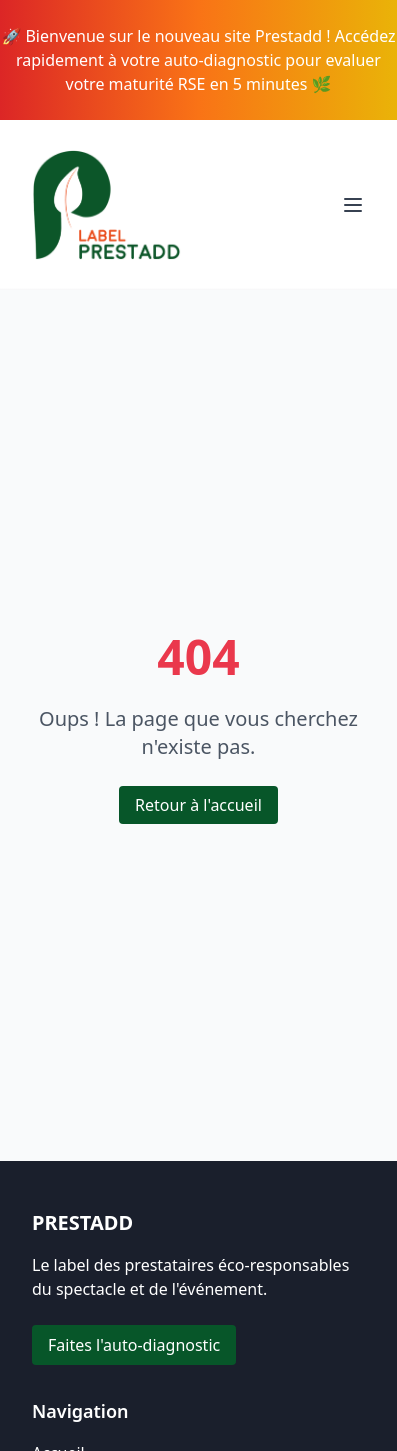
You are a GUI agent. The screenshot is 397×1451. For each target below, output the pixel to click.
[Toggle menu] (353, 205)
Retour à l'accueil (198, 805)
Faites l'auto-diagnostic (134, 1345)
